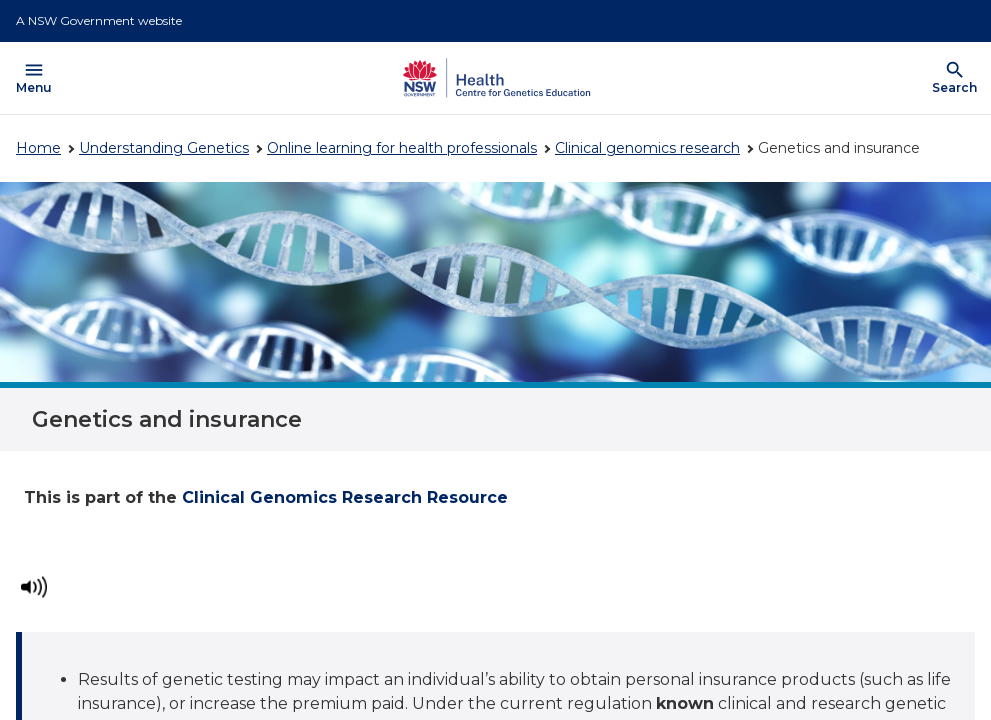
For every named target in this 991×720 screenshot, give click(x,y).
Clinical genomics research (647, 148)
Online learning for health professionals (402, 148)
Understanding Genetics (164, 148)
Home (38, 148)
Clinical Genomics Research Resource (345, 497)
